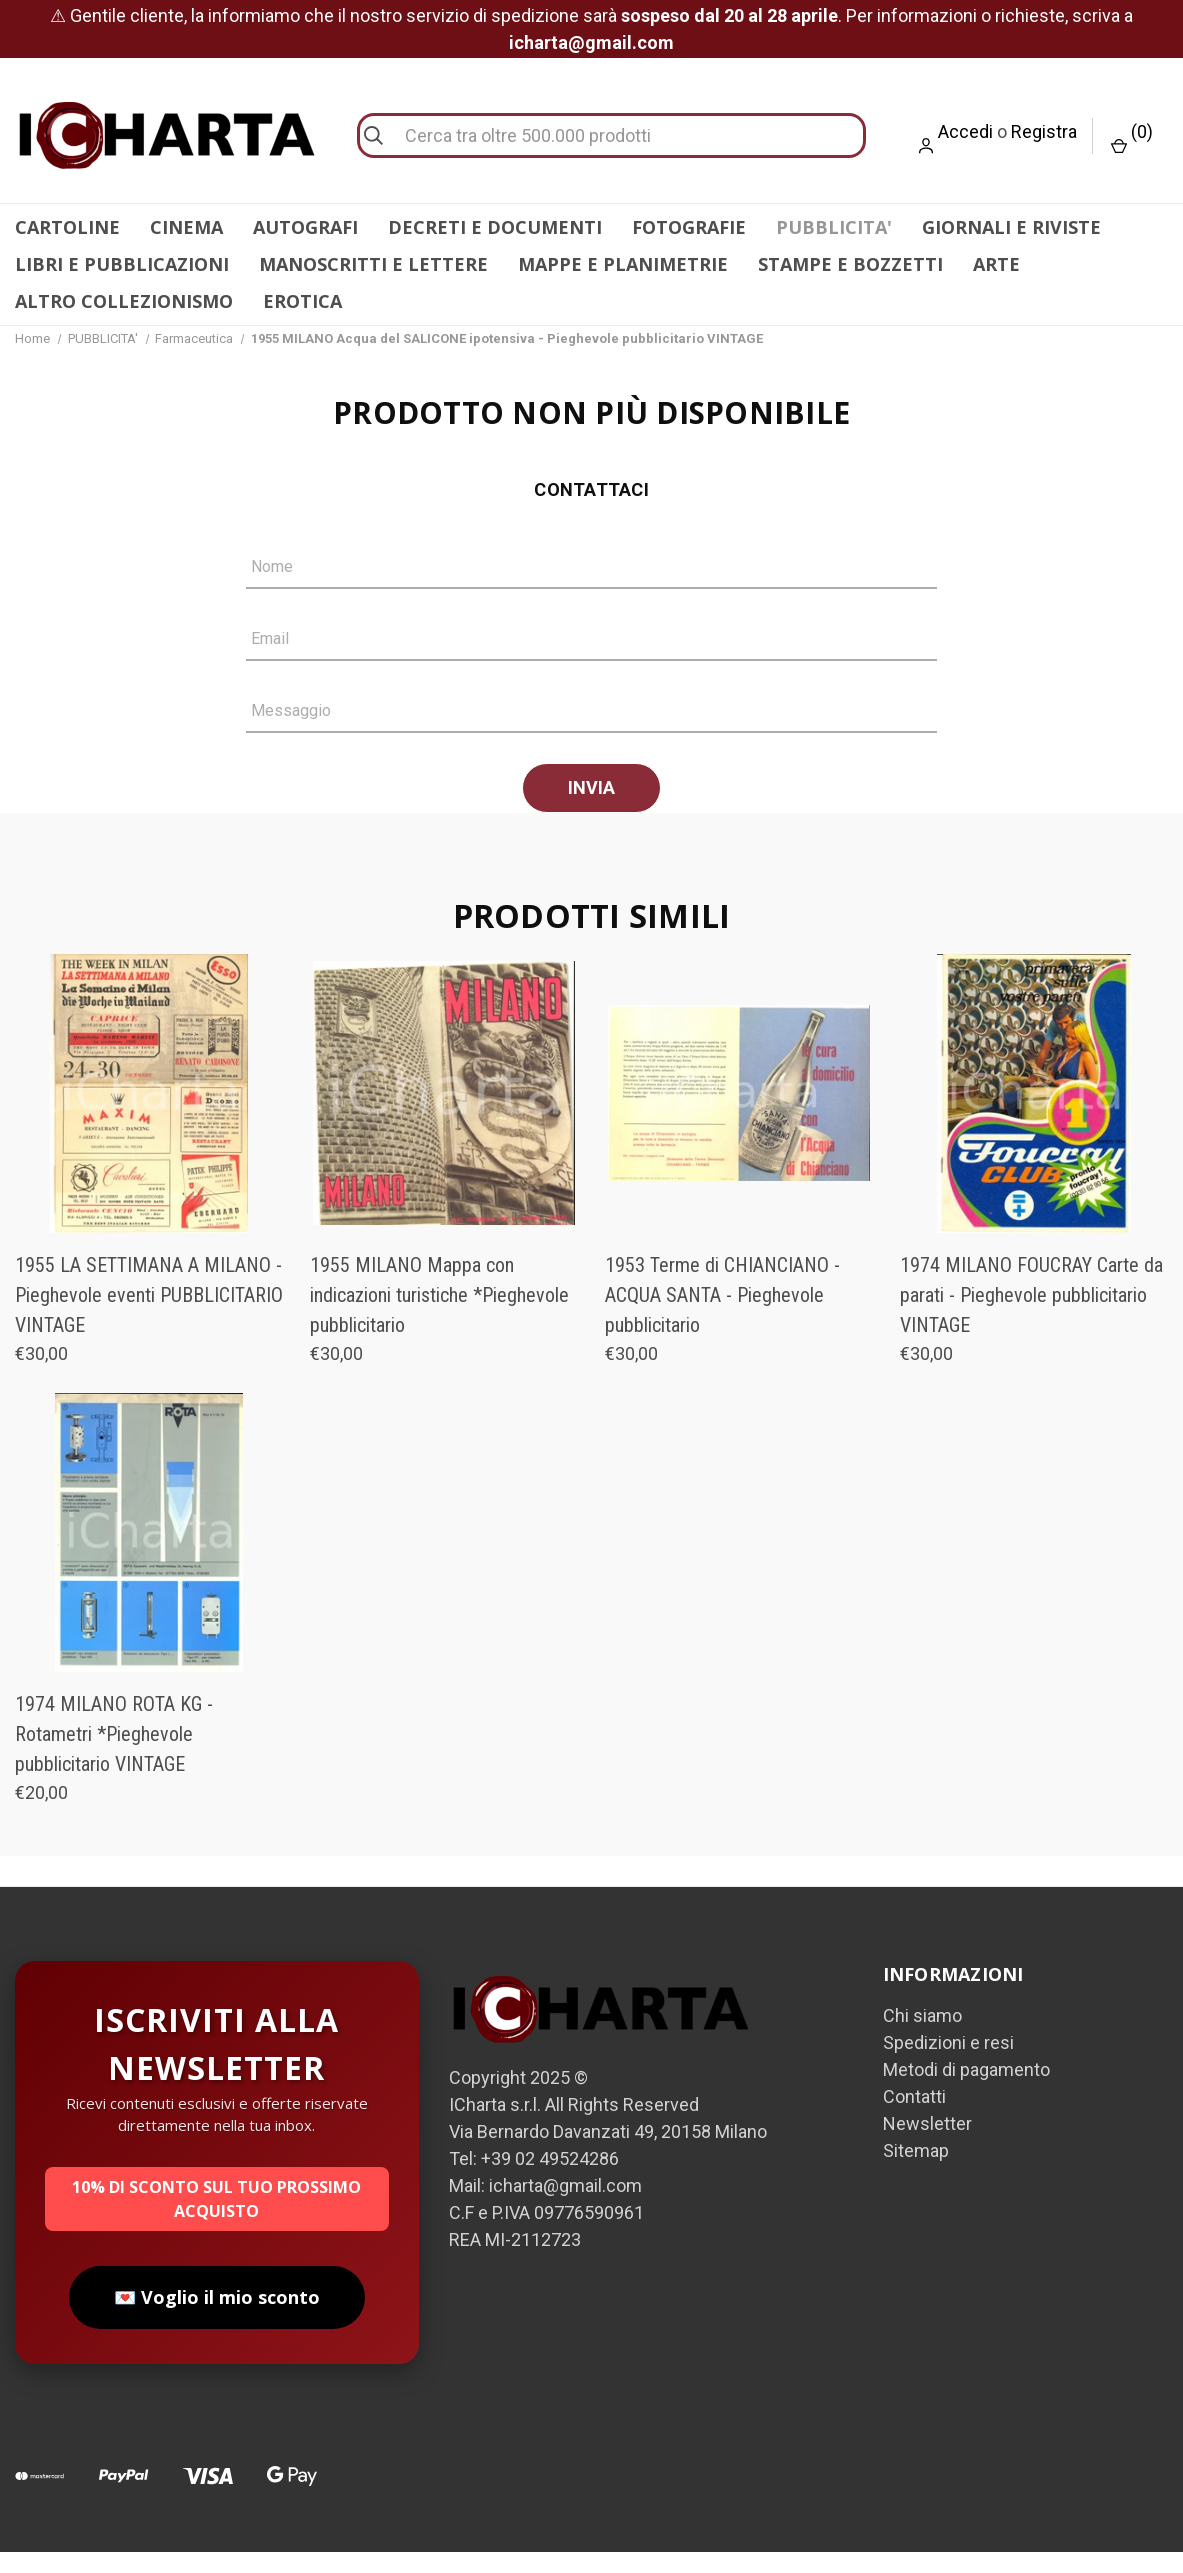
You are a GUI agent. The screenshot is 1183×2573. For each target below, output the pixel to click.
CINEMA (186, 227)
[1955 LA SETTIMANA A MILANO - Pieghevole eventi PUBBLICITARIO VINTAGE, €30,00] (149, 1114)
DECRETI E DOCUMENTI (495, 227)
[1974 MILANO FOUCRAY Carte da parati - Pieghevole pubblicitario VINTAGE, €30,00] (1034, 1114)
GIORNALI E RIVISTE (1011, 227)
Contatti (914, 2117)
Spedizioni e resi (948, 2063)
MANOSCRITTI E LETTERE (373, 264)
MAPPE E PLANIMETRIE (623, 264)
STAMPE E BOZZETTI (850, 264)
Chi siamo (922, 2036)
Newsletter (927, 2144)
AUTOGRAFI (305, 227)
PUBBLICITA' (834, 227)
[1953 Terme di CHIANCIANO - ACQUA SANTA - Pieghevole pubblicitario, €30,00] (739, 1114)
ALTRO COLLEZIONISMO (124, 301)
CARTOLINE (67, 227)
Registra (1044, 131)
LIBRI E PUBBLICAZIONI (122, 264)
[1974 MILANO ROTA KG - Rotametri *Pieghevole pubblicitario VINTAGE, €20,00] (149, 1553)
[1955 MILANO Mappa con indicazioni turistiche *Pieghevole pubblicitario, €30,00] (444, 1114)
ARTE (996, 264)
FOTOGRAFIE (689, 227)
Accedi (965, 131)
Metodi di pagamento (966, 2090)
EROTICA (302, 301)
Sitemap (916, 2171)
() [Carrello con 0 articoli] (1132, 137)
